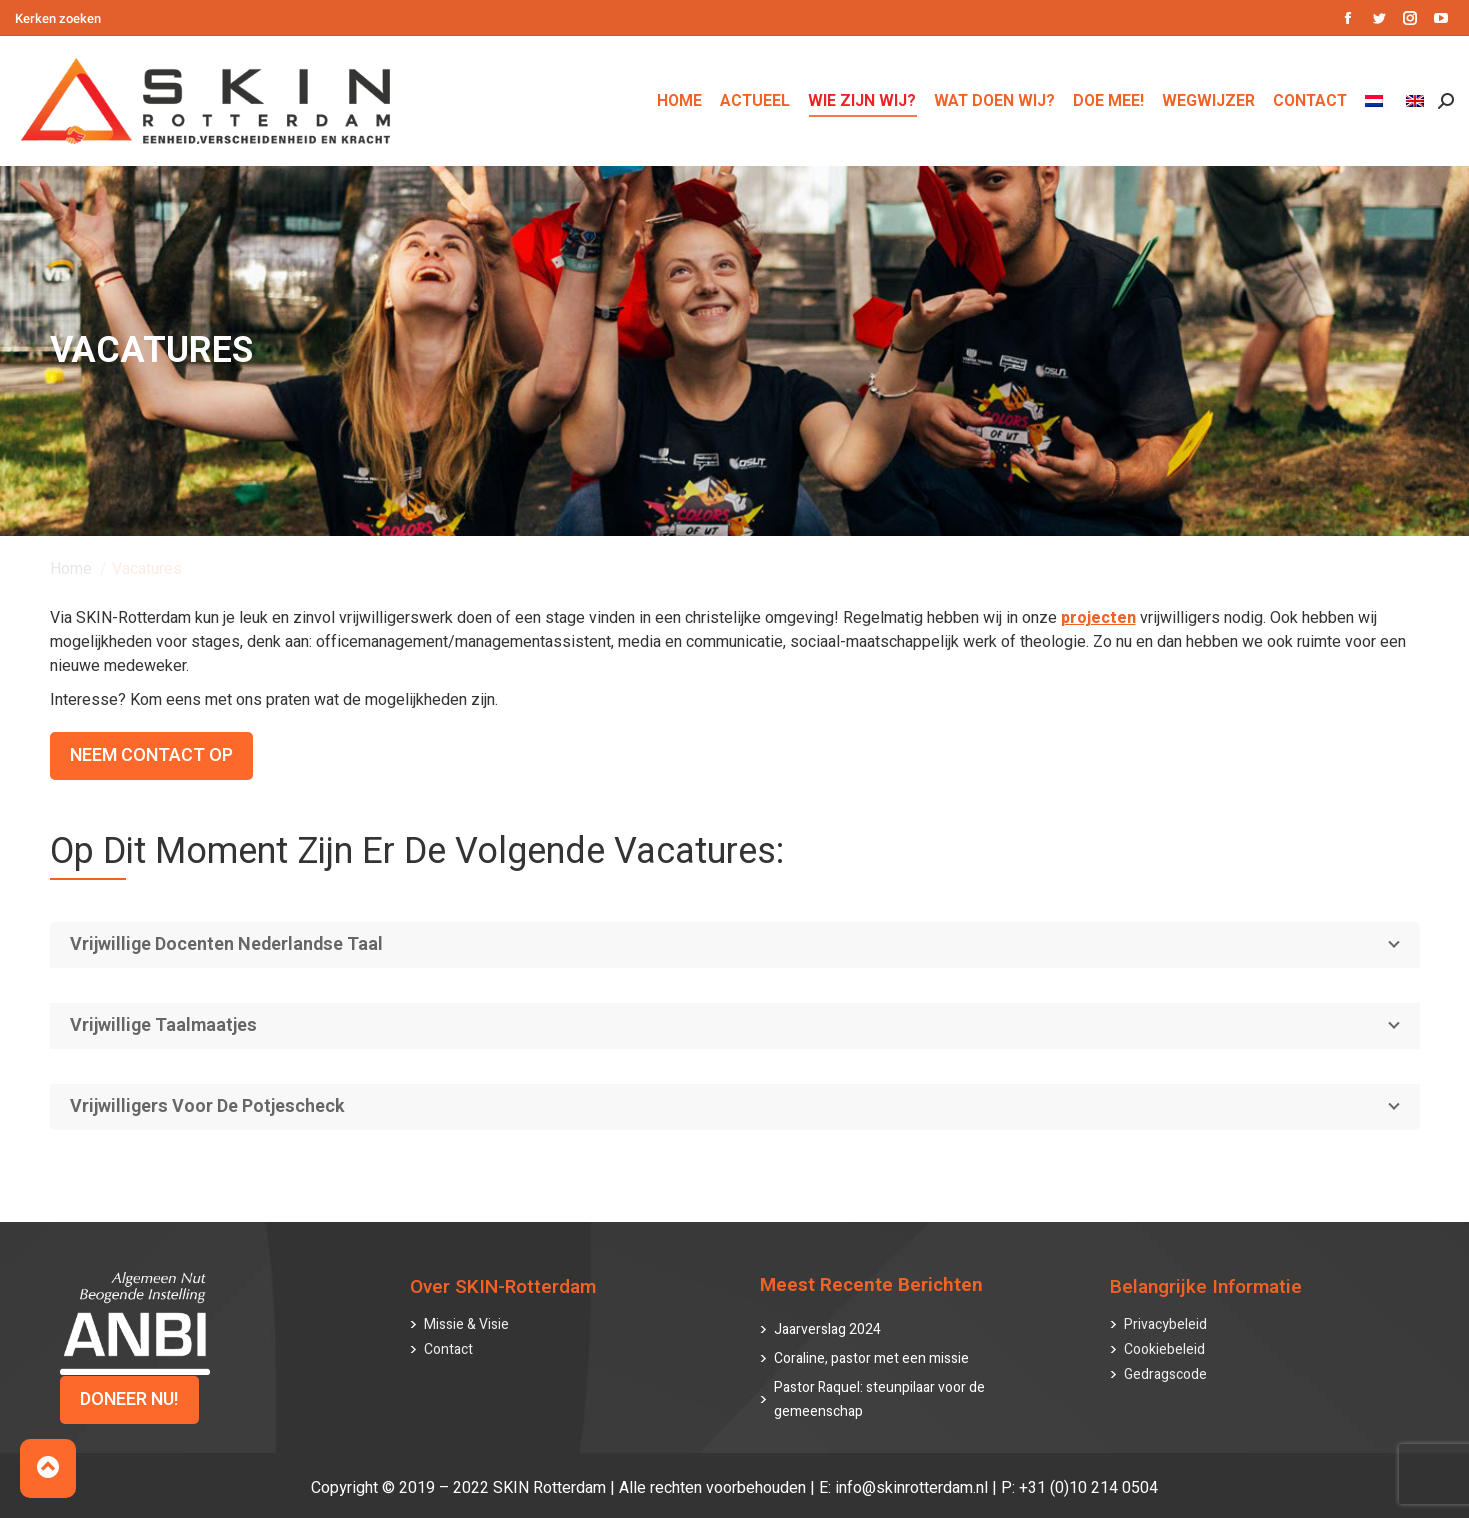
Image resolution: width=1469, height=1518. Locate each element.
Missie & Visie (466, 1324)
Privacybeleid (1165, 1324)
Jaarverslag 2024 (827, 1329)
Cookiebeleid (1164, 1349)
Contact (448, 1349)
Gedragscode (1165, 1374)
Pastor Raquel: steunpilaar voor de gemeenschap (879, 1399)
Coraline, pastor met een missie (871, 1358)
